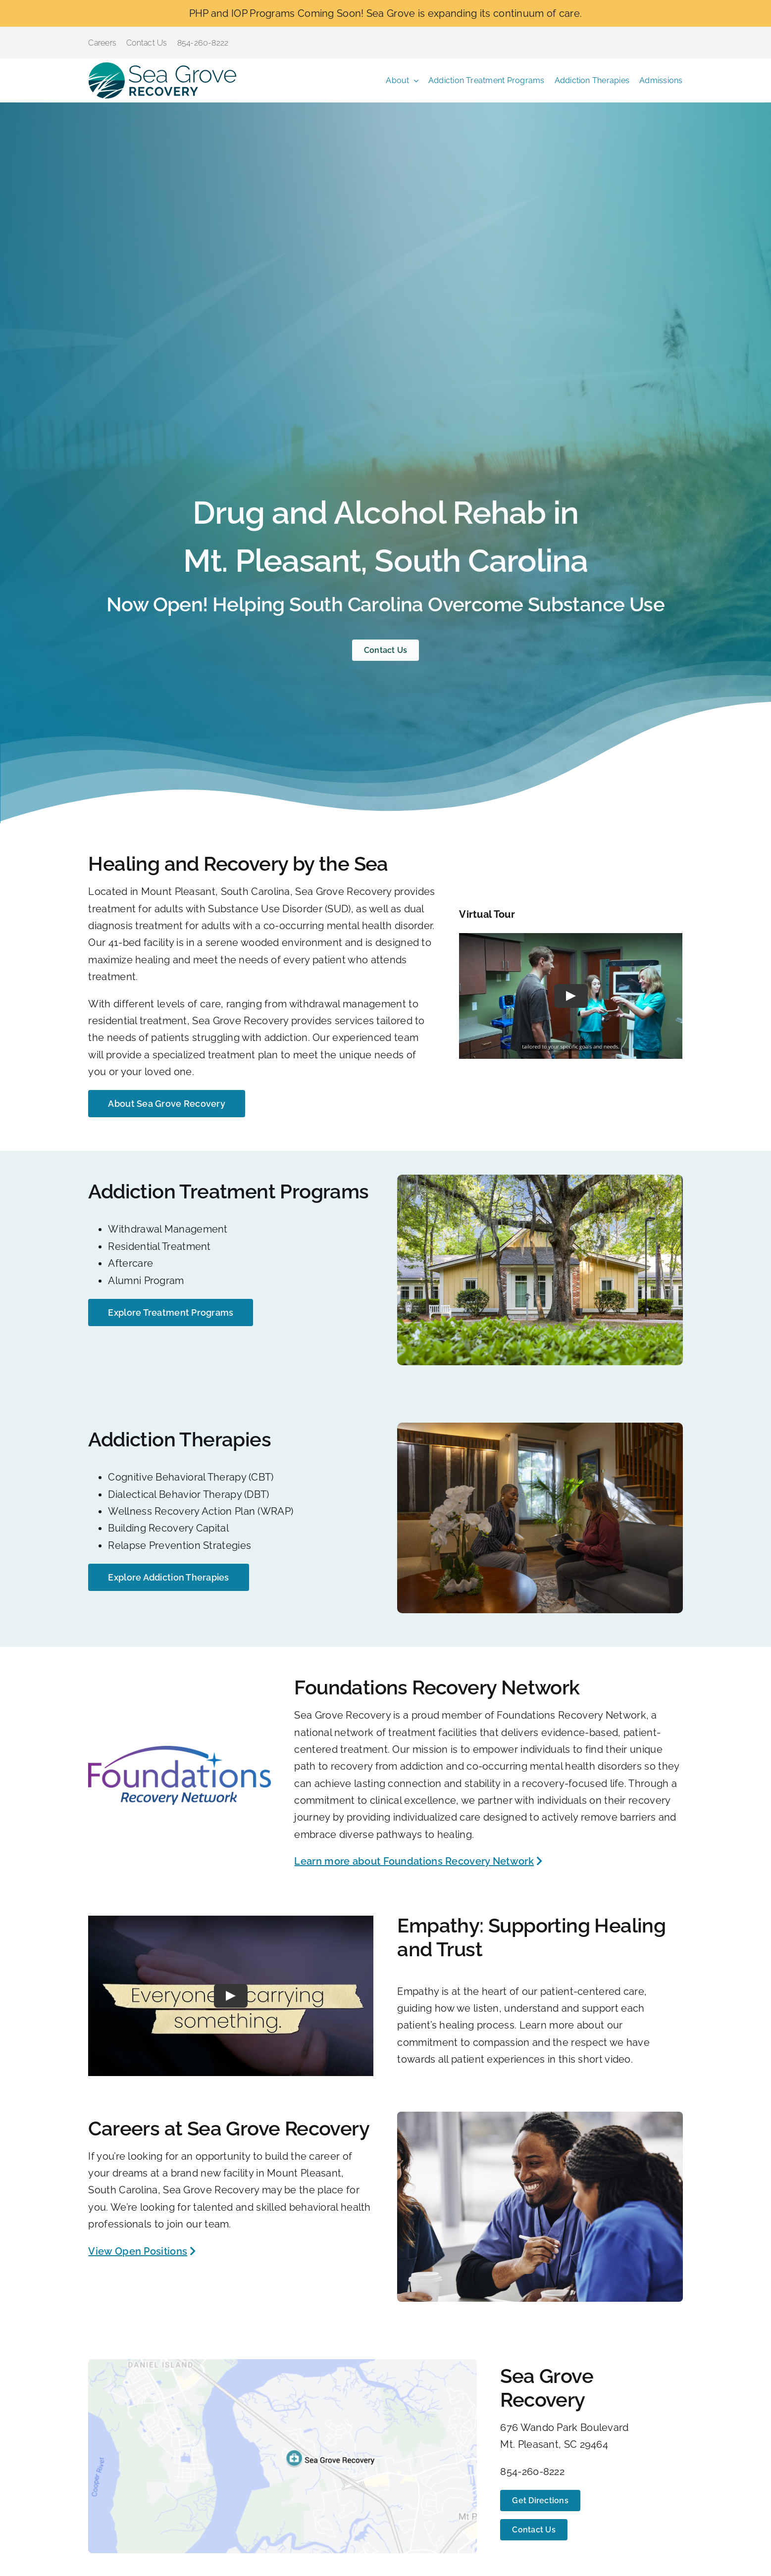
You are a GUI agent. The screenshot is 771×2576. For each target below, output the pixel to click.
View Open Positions (137, 2251)
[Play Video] (571, 996)
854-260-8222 (532, 2471)
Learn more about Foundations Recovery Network (414, 1861)
